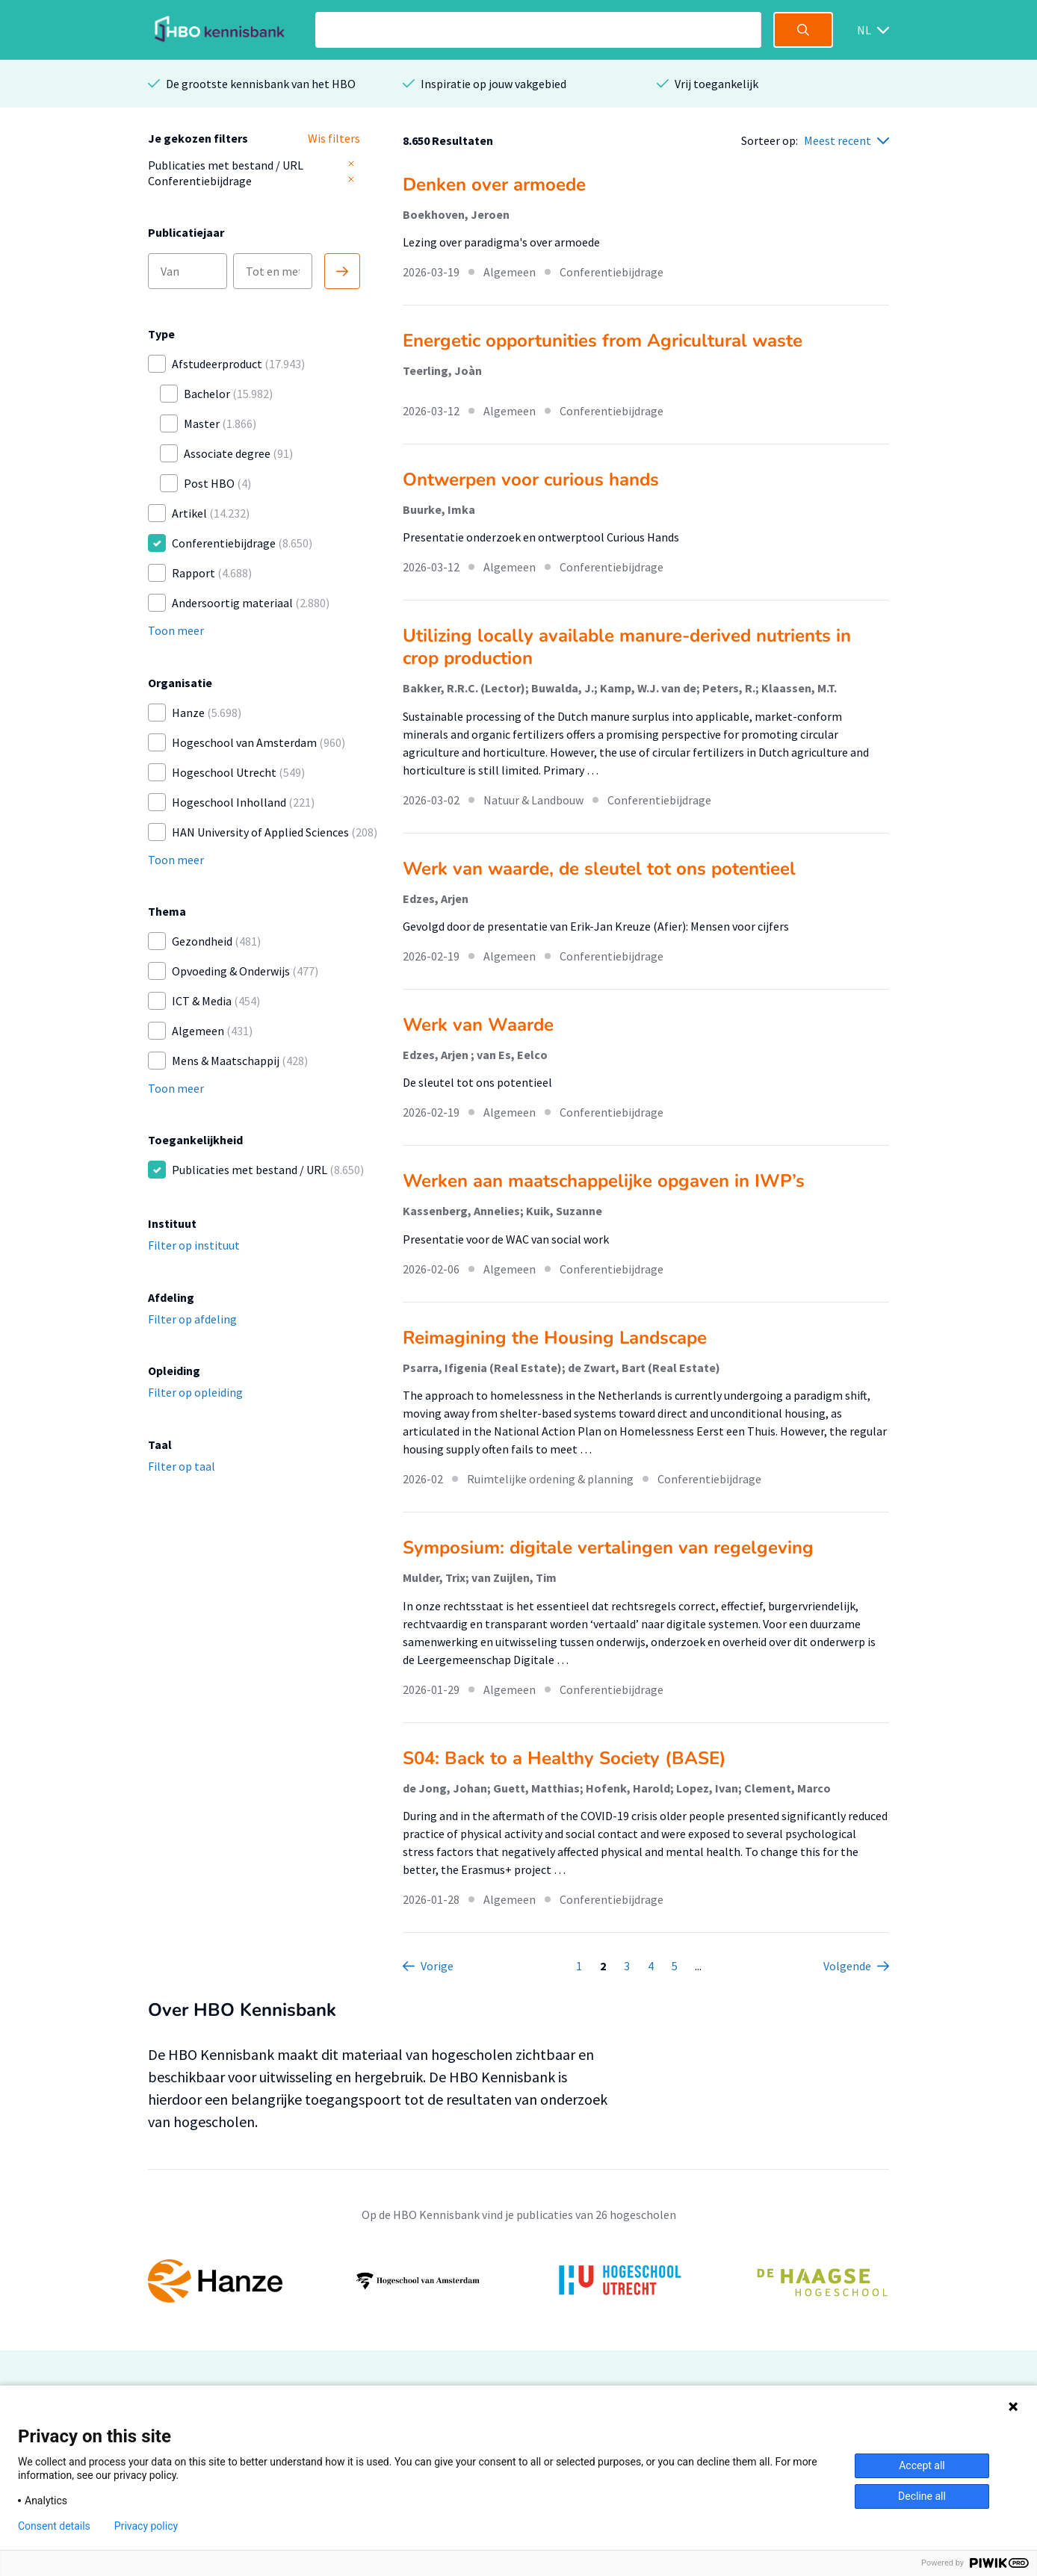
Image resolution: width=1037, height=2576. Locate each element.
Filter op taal (181, 1466)
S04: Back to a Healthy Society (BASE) (564, 1758)
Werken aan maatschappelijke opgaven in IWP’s (604, 1181)
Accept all (922, 2465)
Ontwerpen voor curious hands (531, 479)
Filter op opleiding (195, 1392)
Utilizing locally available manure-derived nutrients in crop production (627, 647)
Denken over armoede (494, 184)
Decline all (922, 2496)
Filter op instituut (194, 1245)
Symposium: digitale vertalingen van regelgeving (608, 1547)
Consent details (54, 2526)
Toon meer (176, 630)
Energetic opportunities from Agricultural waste (602, 341)
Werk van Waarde (478, 1025)
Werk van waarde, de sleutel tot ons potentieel (599, 869)
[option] (518, 2281)
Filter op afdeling (192, 1319)
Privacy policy (146, 2526)
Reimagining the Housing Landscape (555, 1338)
